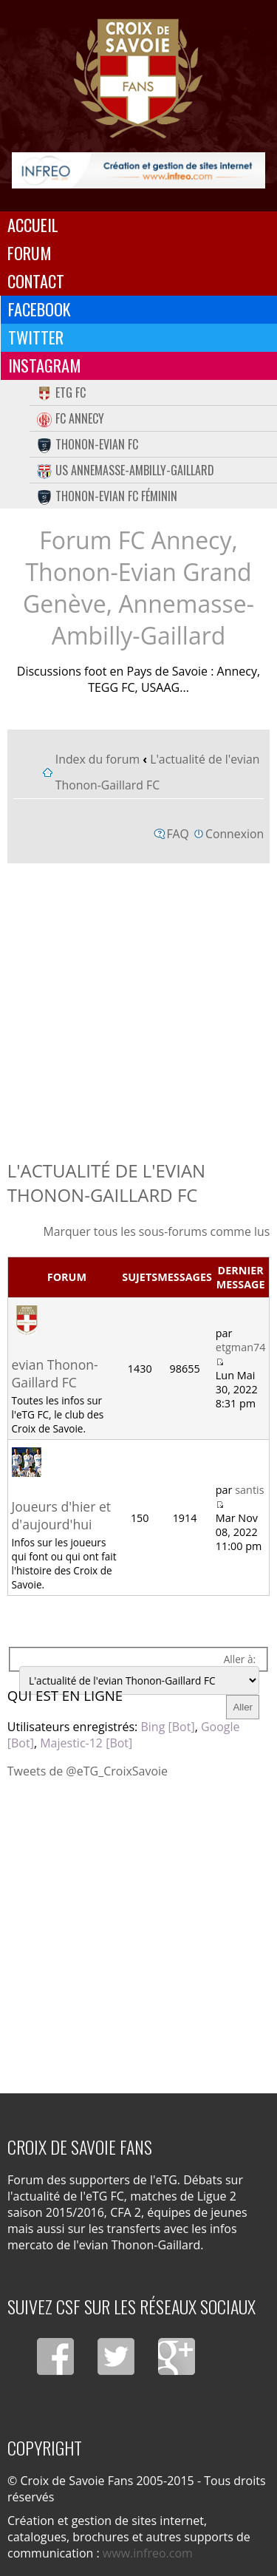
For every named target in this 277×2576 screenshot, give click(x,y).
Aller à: (240, 1659)
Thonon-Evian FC (87, 444)
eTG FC (61, 392)
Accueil (32, 224)
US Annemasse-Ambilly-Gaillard (125, 470)
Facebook (39, 309)
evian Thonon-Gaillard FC (55, 1373)
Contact (35, 280)
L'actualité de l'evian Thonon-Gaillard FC (106, 1182)
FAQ (177, 834)
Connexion (234, 834)
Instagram (44, 365)
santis (249, 1490)
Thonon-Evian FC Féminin (107, 496)
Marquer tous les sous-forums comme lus (156, 1231)
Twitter (36, 337)
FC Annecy (70, 418)
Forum (29, 252)
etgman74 (241, 1347)
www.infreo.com (148, 2553)
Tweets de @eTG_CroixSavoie (87, 1771)
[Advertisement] (138, 1007)
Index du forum (97, 759)
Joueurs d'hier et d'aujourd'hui (62, 1515)
